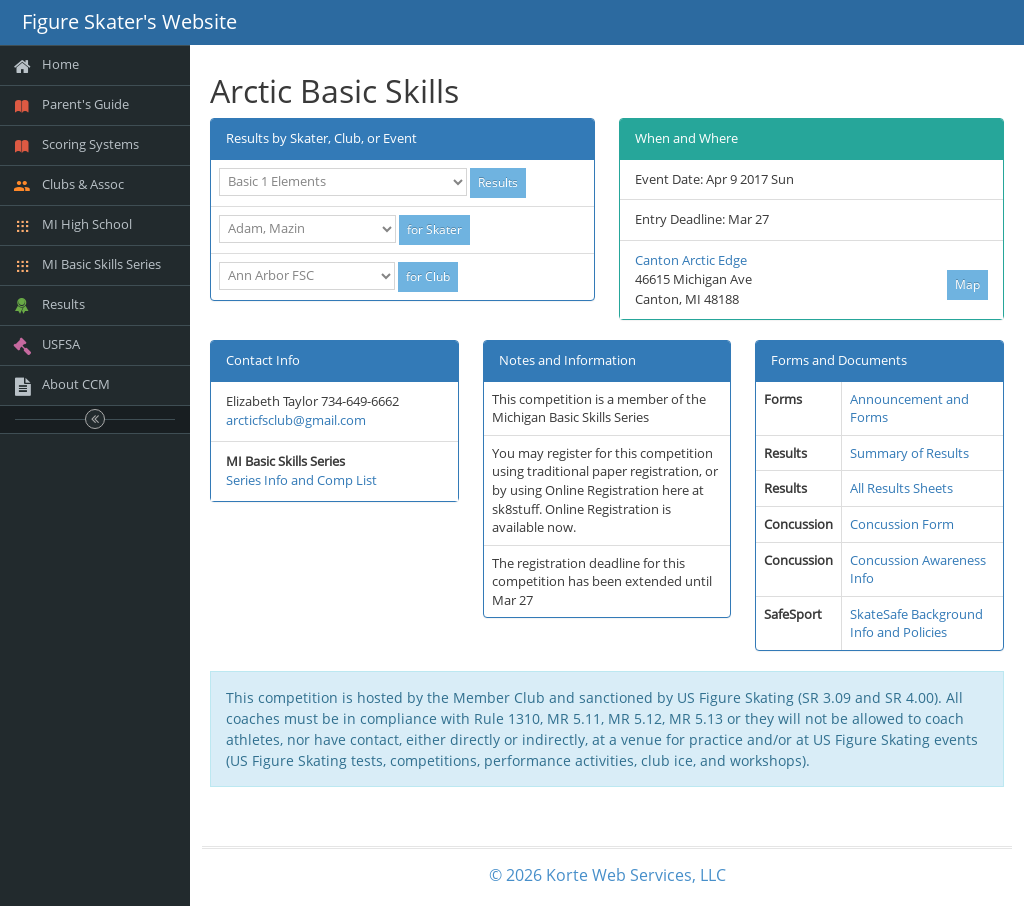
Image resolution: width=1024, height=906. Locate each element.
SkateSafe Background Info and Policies (916, 623)
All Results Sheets (901, 488)
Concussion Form (902, 524)
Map (967, 284)
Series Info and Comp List (301, 480)
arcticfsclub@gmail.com (296, 420)
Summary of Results (909, 453)
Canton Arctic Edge (691, 260)
